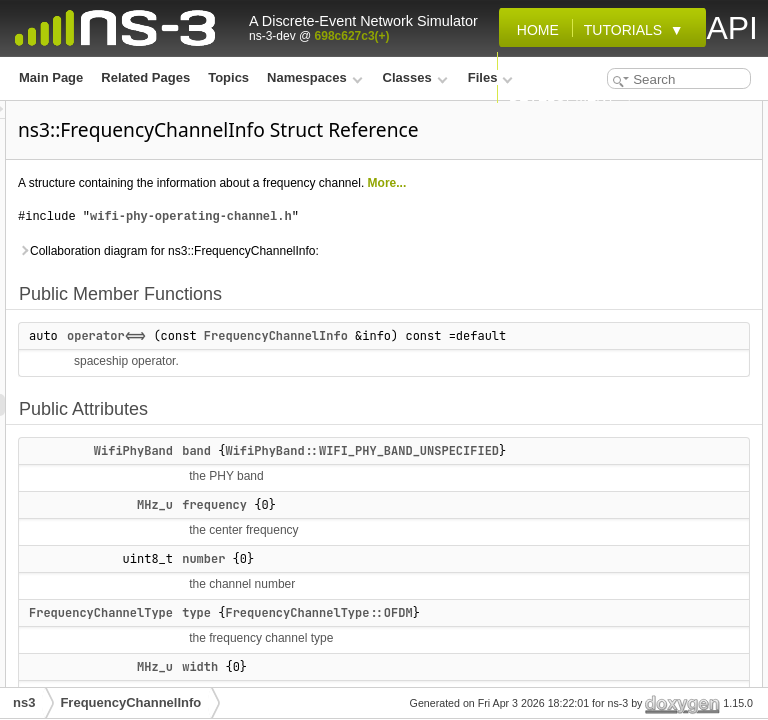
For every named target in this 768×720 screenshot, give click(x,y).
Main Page (51, 77)
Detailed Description (603, 288)
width (576, 266)
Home (534, 30)
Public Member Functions (618, 112)
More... (402, 233)
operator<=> (356, 430)
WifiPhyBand (383, 589)
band (446, 589)
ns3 (24, 702)
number (583, 222)
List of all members (599, 486)
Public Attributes (593, 156)
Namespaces (314, 77)
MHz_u (405, 665)
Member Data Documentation (628, 354)
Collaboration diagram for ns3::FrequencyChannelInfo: (343, 334)
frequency (464, 665)
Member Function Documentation (640, 310)
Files (490, 77)
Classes (415, 77)
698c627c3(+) (352, 36)
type (573, 244)
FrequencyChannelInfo (389, 452)
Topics (228, 77)
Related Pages (145, 77)
